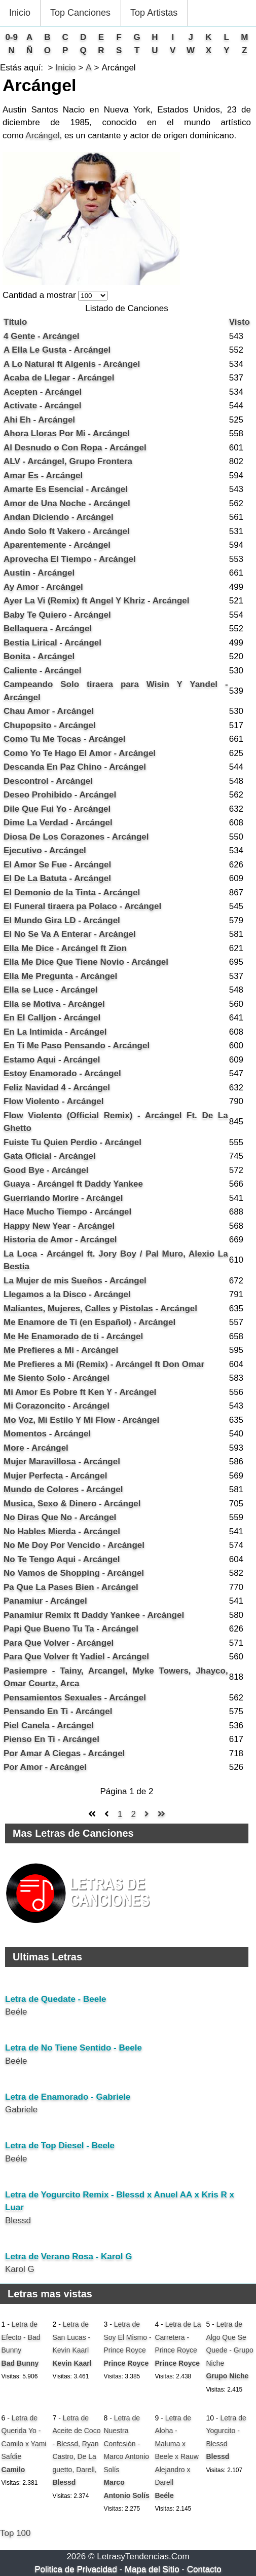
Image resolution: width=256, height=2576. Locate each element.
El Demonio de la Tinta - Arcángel (72, 892)
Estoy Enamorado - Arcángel (62, 1073)
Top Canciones (80, 13)
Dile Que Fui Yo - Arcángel (57, 809)
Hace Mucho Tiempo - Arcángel (67, 1212)
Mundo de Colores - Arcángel (63, 1489)
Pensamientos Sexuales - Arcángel (75, 1697)
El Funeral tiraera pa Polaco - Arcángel (82, 906)
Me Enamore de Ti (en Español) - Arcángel (89, 1322)
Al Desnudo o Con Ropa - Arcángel (75, 447)
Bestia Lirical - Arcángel (52, 643)
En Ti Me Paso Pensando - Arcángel (77, 1045)
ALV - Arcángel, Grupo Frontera (68, 461)
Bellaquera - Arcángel (48, 628)
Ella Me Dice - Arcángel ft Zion (65, 948)
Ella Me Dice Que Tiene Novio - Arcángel (86, 962)
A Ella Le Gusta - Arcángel (57, 350)
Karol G (19, 2269)
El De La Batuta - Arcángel (57, 878)
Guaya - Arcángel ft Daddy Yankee (73, 1184)
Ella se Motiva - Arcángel (54, 1004)
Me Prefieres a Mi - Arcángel (61, 1350)
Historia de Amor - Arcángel (60, 1239)
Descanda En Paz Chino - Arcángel (75, 767)
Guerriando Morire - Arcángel (63, 1198)
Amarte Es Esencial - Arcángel (66, 489)
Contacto (204, 2569)
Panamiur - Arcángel (45, 1601)
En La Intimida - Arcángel (55, 1032)
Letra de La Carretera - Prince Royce (178, 2337)
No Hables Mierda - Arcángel (62, 1531)
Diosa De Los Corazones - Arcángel (76, 837)
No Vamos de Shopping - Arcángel (74, 1573)
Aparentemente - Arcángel (57, 545)
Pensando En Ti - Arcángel (58, 1711)
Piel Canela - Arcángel (49, 1725)
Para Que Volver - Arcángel (59, 1643)
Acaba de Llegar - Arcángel (59, 378)
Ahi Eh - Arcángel (39, 420)
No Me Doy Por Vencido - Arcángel (74, 1545)
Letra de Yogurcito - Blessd (226, 2431)
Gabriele (21, 2109)
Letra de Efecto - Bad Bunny (21, 2337)
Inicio (19, 13)
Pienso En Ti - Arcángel (51, 1739)
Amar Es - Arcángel (43, 475)
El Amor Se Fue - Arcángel (57, 864)
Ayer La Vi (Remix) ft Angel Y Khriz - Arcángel (97, 600)
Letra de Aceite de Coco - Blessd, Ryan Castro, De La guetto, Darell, (76, 2444)
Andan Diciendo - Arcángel (59, 517)
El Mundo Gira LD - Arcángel (62, 920)
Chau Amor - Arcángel (49, 711)
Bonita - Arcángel (39, 656)
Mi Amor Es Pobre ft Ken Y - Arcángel (80, 1392)
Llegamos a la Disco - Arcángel (67, 1294)
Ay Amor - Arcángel (43, 587)
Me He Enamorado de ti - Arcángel (73, 1336)
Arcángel (42, 135)
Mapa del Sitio (152, 2569)
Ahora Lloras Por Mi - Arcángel (67, 433)
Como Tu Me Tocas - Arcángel (65, 739)
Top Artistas (153, 13)
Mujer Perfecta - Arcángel (55, 1476)
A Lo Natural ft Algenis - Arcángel (72, 364)
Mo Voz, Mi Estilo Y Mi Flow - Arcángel (81, 1420)
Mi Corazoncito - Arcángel (56, 1406)
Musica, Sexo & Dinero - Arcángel (72, 1503)
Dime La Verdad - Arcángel (58, 822)
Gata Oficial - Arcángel (50, 1156)
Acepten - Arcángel (43, 392)
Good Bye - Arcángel (46, 1170)
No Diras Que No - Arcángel (60, 1517)
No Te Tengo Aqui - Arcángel (62, 1559)
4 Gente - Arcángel (42, 336)
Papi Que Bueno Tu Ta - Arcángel (71, 1629)
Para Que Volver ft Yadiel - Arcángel (76, 1656)
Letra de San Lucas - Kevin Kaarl (71, 2337)
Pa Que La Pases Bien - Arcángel (71, 1587)
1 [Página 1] (120, 1814)
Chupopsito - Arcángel (50, 725)
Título (15, 322)
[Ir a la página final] (161, 1814)
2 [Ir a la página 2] (133, 1814)
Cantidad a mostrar (40, 295)
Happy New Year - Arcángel (59, 1226)
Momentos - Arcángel (47, 1433)
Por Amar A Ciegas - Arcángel (64, 1753)
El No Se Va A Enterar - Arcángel (70, 934)
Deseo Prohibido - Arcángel (60, 795)
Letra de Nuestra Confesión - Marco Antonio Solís (126, 2444)
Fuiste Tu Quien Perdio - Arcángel (72, 1142)
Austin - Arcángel (39, 573)
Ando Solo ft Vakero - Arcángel (67, 531)
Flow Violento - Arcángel (53, 1101)
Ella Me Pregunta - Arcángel (60, 976)
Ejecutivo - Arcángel (45, 850)
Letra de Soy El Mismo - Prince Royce (127, 2337)
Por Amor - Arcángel (45, 1767)
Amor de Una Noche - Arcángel (67, 503)
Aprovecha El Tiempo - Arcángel (70, 559)
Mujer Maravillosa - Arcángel (62, 1461)
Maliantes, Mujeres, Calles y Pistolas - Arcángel (100, 1308)
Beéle (16, 2012)
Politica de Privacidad (75, 2569)
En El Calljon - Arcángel (52, 1017)
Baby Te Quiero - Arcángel (57, 615)
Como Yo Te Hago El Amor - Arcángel (80, 753)
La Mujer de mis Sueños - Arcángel (75, 1280)
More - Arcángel (36, 1448)
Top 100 (15, 2533)
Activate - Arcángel (42, 405)
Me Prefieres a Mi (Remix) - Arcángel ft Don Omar (104, 1364)
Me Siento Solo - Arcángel (56, 1378)
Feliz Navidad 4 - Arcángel (57, 1087)
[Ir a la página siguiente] (146, 1814)
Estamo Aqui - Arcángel (52, 1060)
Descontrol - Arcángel (48, 781)
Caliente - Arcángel (42, 670)
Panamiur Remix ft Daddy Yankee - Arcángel (94, 1615)
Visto (239, 322)
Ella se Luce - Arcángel (51, 990)
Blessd (18, 2220)
